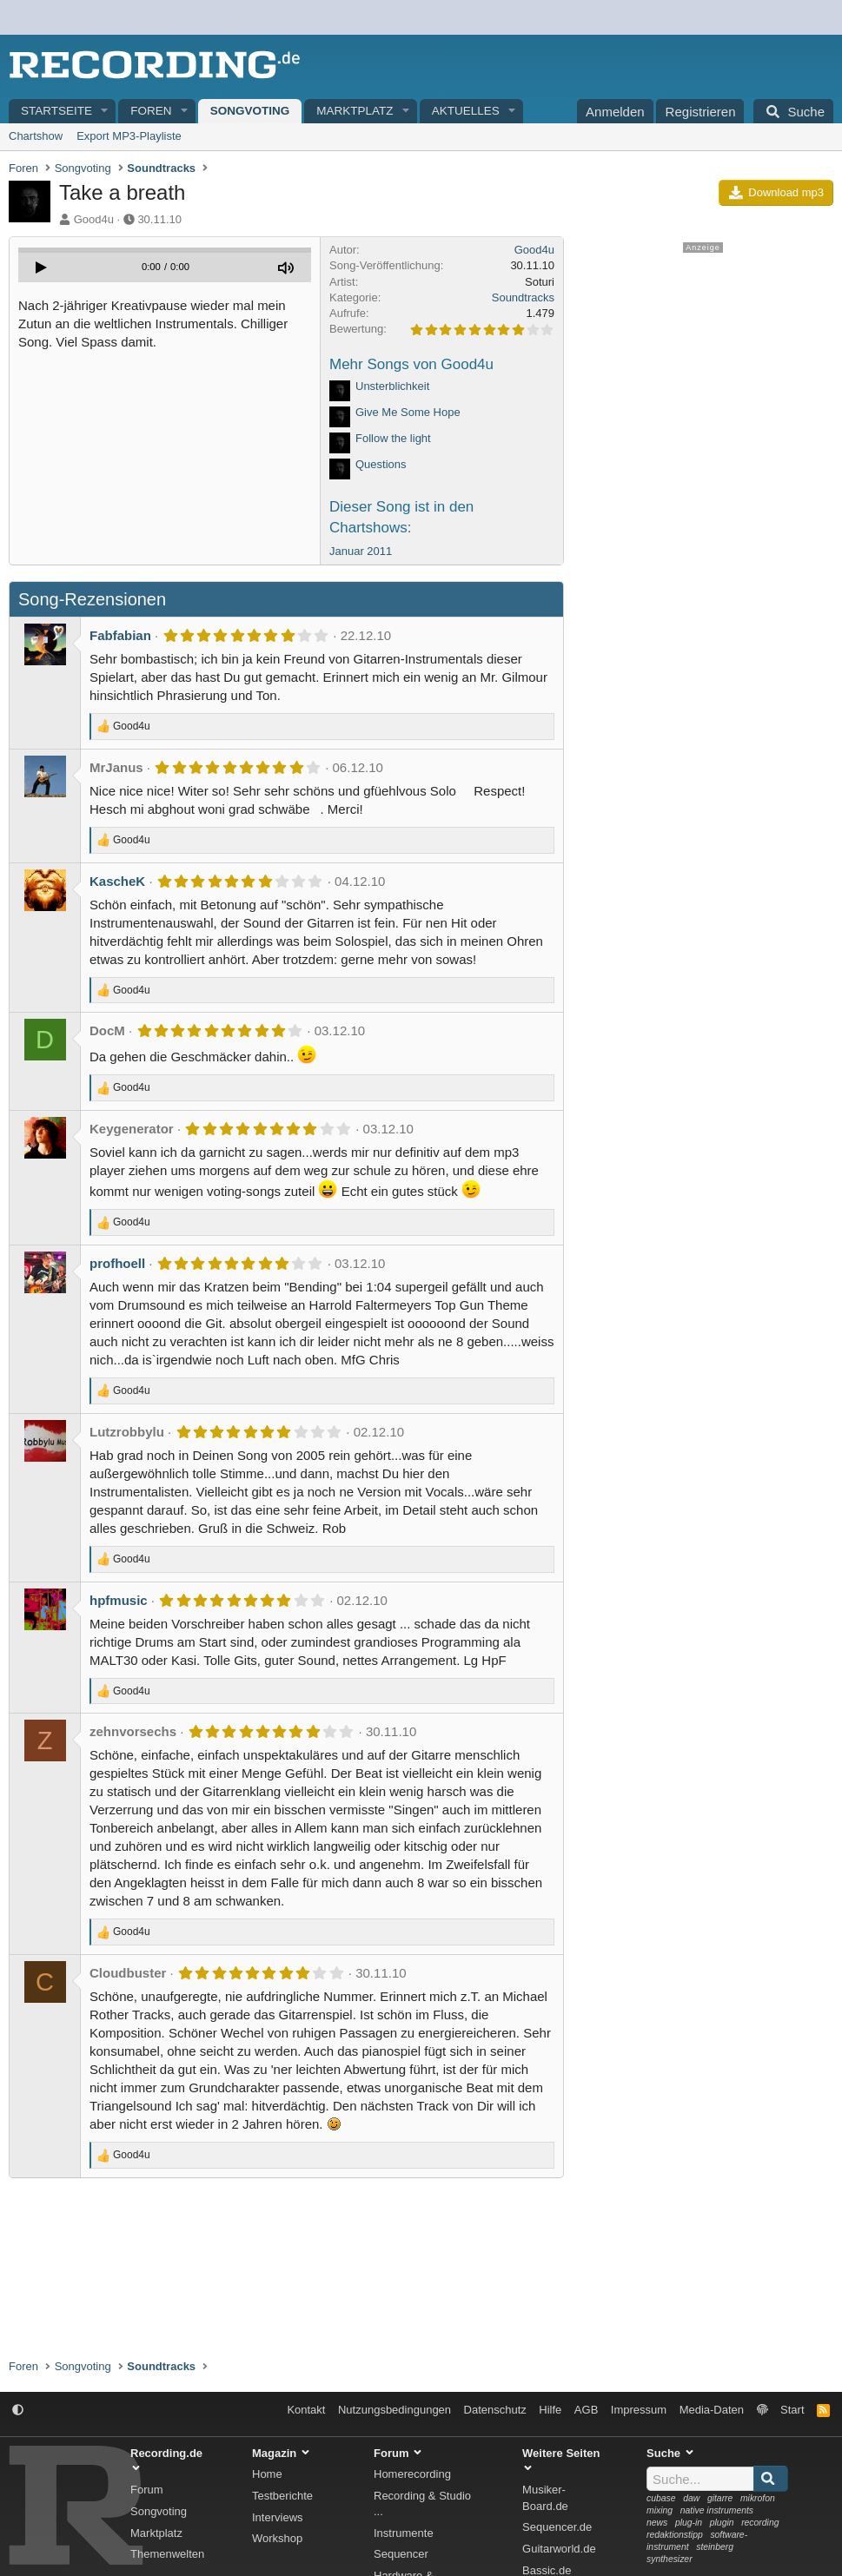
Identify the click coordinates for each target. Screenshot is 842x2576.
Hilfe (550, 2409)
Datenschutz (495, 2409)
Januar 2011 (360, 551)
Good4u (94, 219)
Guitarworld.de (559, 2548)
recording (760, 2522)
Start (792, 2409)
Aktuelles (466, 110)
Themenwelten (167, 2553)
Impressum (638, 2409)
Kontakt (306, 2409)
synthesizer (669, 2559)
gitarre (720, 2498)
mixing (659, 2510)
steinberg (714, 2547)
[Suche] (793, 111)
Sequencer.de (557, 2526)
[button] (105, 111)
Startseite (56, 110)
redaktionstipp (674, 2535)
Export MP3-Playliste (129, 135)
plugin (722, 2522)
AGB (586, 2409)
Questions (381, 464)
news (656, 2522)
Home (267, 2473)
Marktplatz (354, 110)
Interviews (277, 2517)
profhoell (117, 1263)
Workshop (277, 2538)
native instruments (716, 2510)
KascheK (117, 881)
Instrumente (404, 2533)
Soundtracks (523, 297)
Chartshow (36, 135)
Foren (150, 110)
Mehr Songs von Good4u (411, 364)
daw (691, 2498)
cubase (661, 2498)
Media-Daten (712, 2409)
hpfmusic (119, 1600)
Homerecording (412, 2473)
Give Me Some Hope (408, 412)
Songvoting (250, 110)
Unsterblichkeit (392, 386)
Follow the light (393, 438)
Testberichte (282, 2495)
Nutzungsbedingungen (394, 2409)
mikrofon (757, 2498)
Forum (146, 2489)
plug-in (688, 2522)
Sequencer (401, 2553)
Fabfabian (120, 635)
